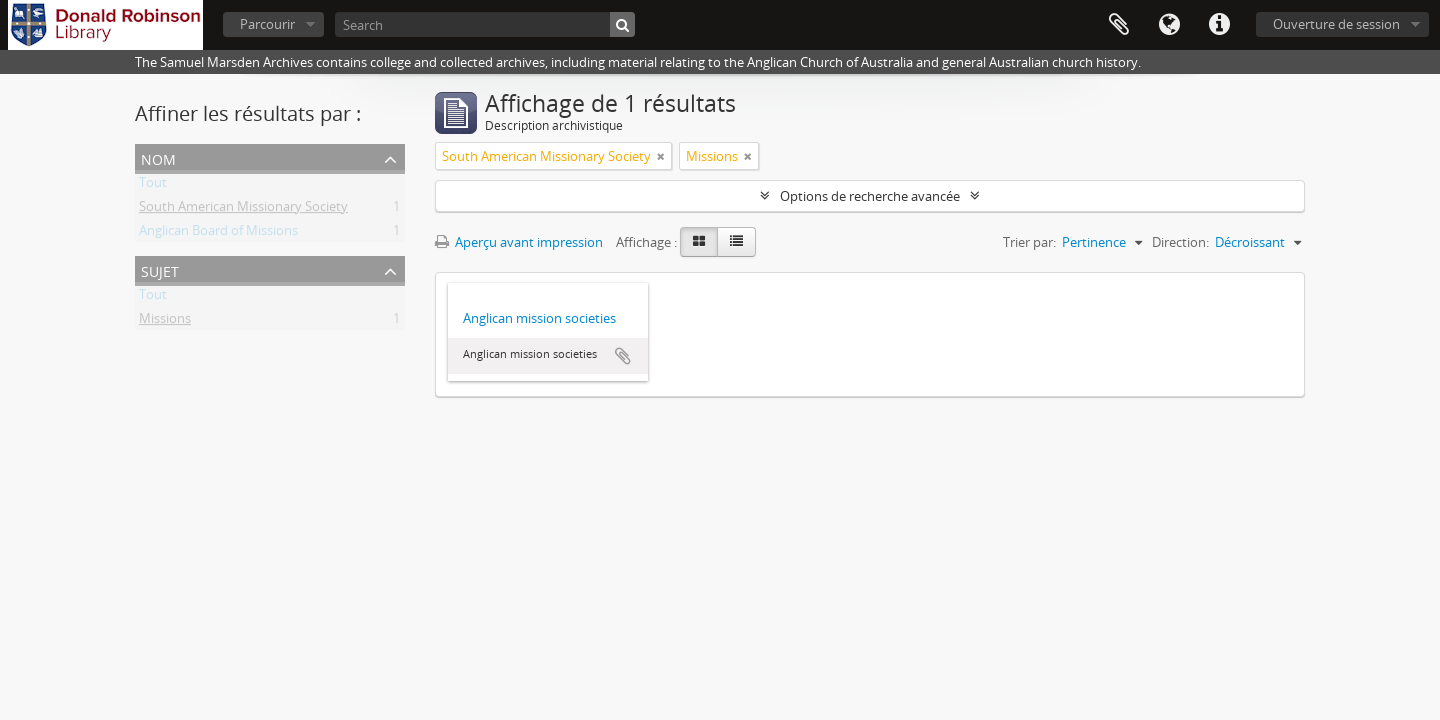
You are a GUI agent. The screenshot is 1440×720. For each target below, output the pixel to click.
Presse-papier (1119, 25)
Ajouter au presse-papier (623, 356)
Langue (1169, 25)
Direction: (1180, 242)
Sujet (160, 269)
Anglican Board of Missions (218, 234)
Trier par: (1029, 242)
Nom (158, 157)
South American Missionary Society (243, 210)
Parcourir (267, 24)
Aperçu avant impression (519, 242)
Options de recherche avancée (870, 196)
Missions (165, 322)
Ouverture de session (1336, 24)
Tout (153, 186)
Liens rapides (1219, 25)
